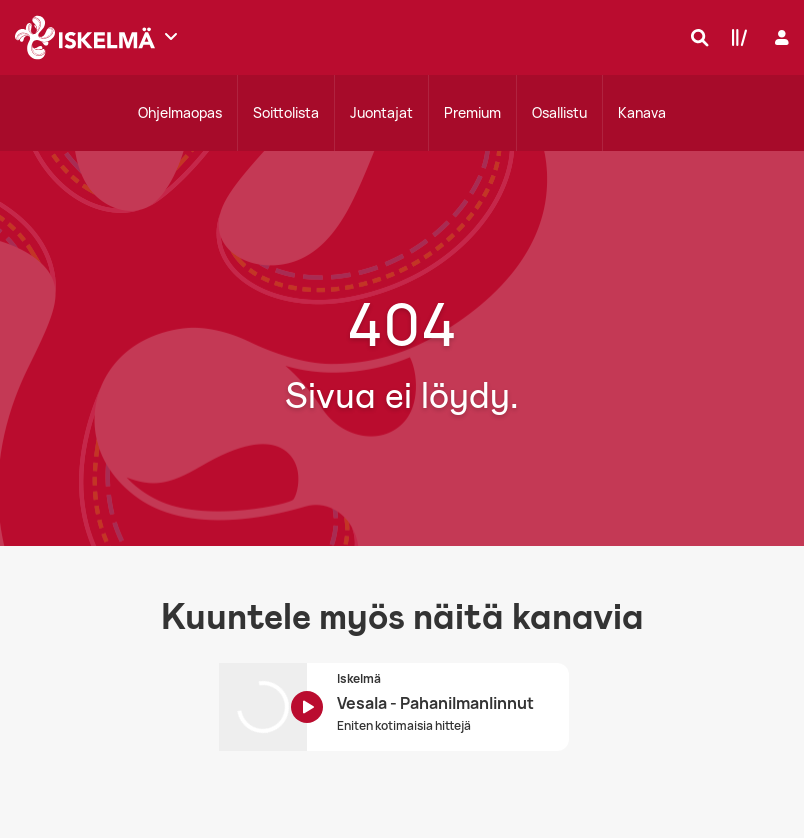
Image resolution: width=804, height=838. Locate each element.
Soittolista (286, 112)
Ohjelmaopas (180, 112)
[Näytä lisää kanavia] (171, 36)
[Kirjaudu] (779, 37)
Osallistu (559, 112)
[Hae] (695, 37)
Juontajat (381, 112)
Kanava (642, 112)
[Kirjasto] (735, 37)
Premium (472, 112)
